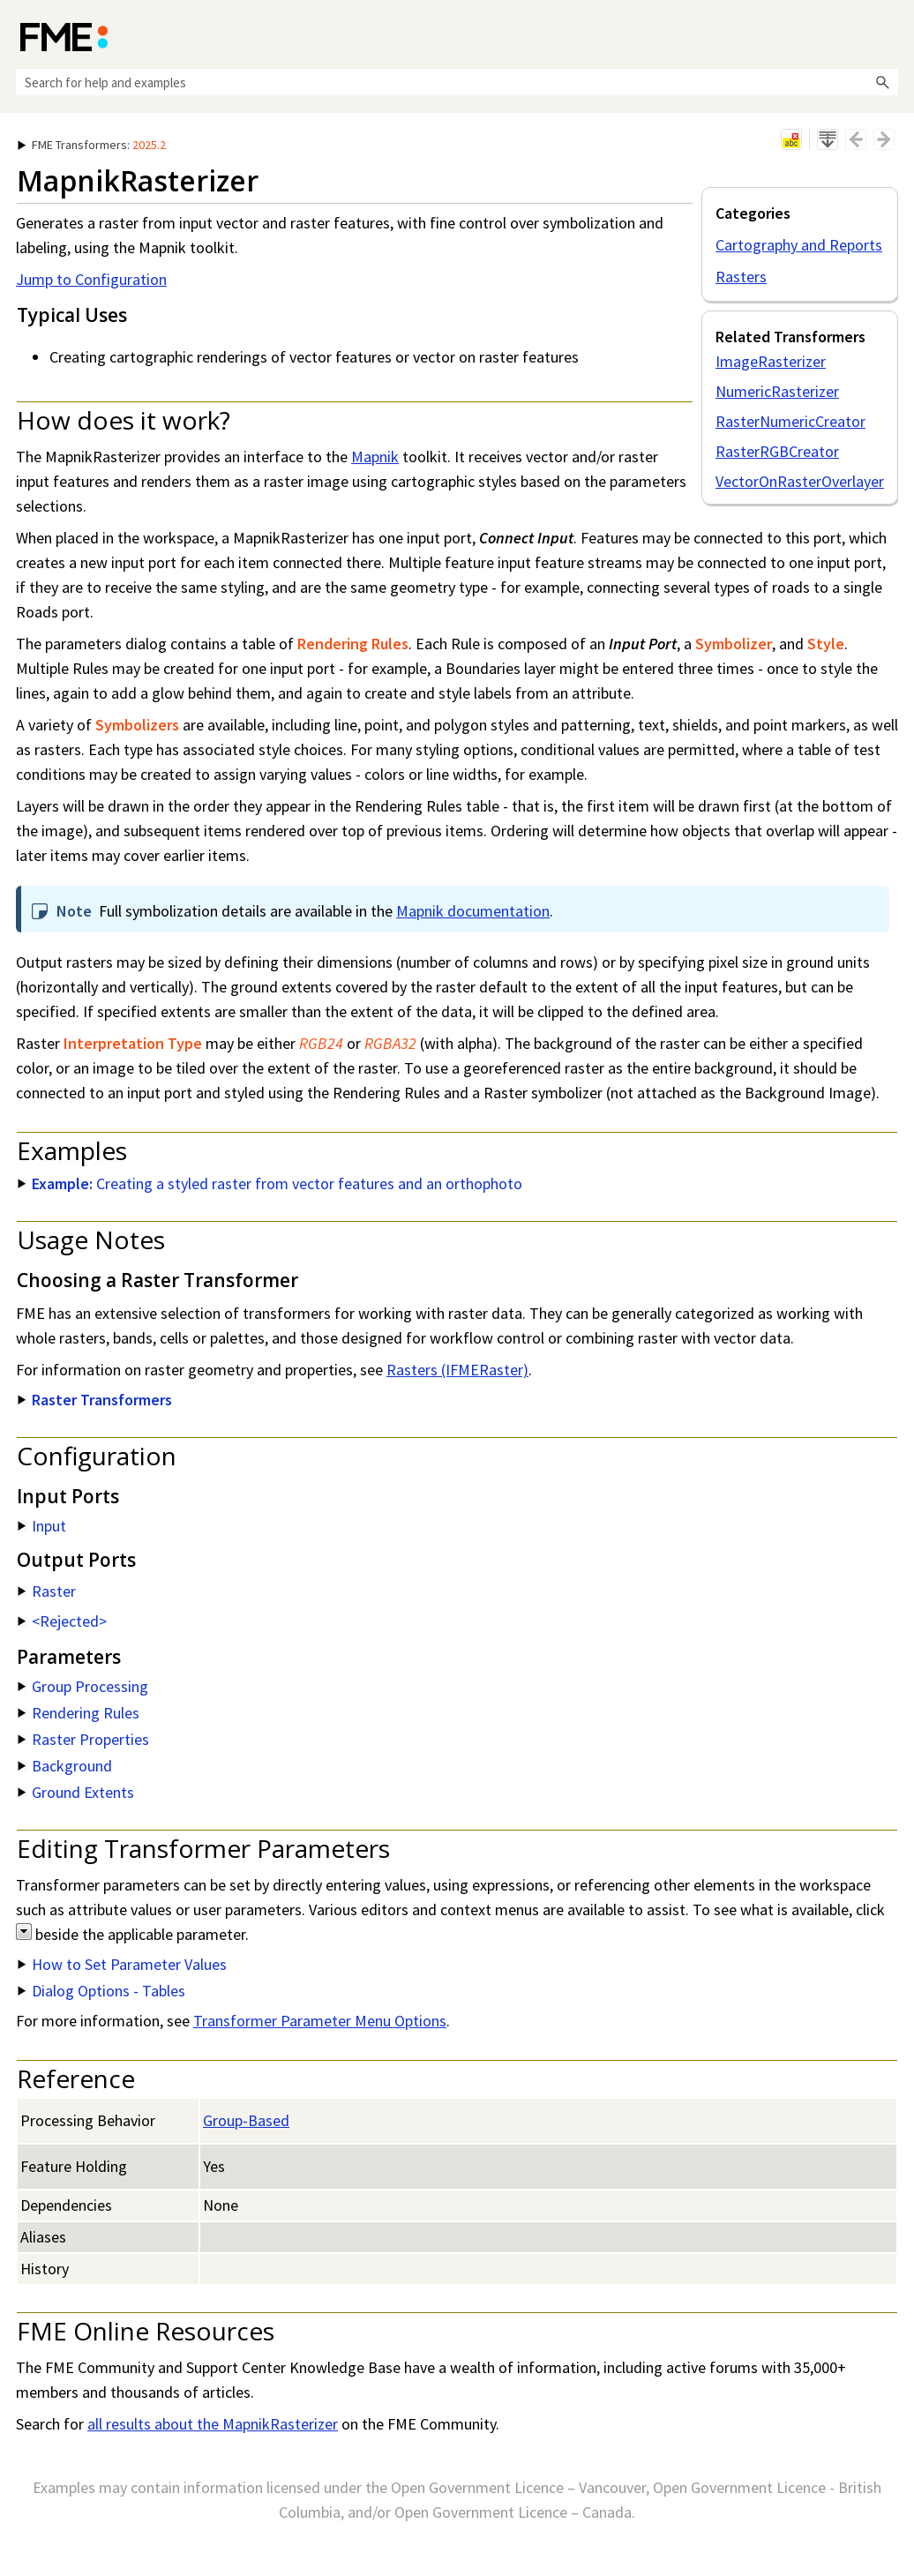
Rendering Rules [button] (78, 1713)
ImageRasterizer (770, 361)
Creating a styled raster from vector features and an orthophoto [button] (270, 1183)
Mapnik (375, 456)
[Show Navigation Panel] (888, 35)
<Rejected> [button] (62, 1621)
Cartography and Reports (798, 245)
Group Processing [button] (83, 1686)
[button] (882, 82)
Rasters (741, 276)
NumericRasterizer (777, 391)
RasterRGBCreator (777, 451)
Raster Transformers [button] (95, 1399)
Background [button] (65, 1766)
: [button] (92, 145)
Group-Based (246, 2120)
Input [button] (42, 1526)
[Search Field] (457, 82)
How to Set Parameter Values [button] (122, 1964)
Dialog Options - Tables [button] (101, 1991)
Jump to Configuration (91, 279)
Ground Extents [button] (76, 1792)
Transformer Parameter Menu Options (319, 2021)
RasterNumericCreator (790, 421)
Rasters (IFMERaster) (457, 1369)
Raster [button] (47, 1591)
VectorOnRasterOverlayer (799, 481)
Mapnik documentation (473, 911)
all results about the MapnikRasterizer (212, 2424)
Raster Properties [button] (83, 1739)
